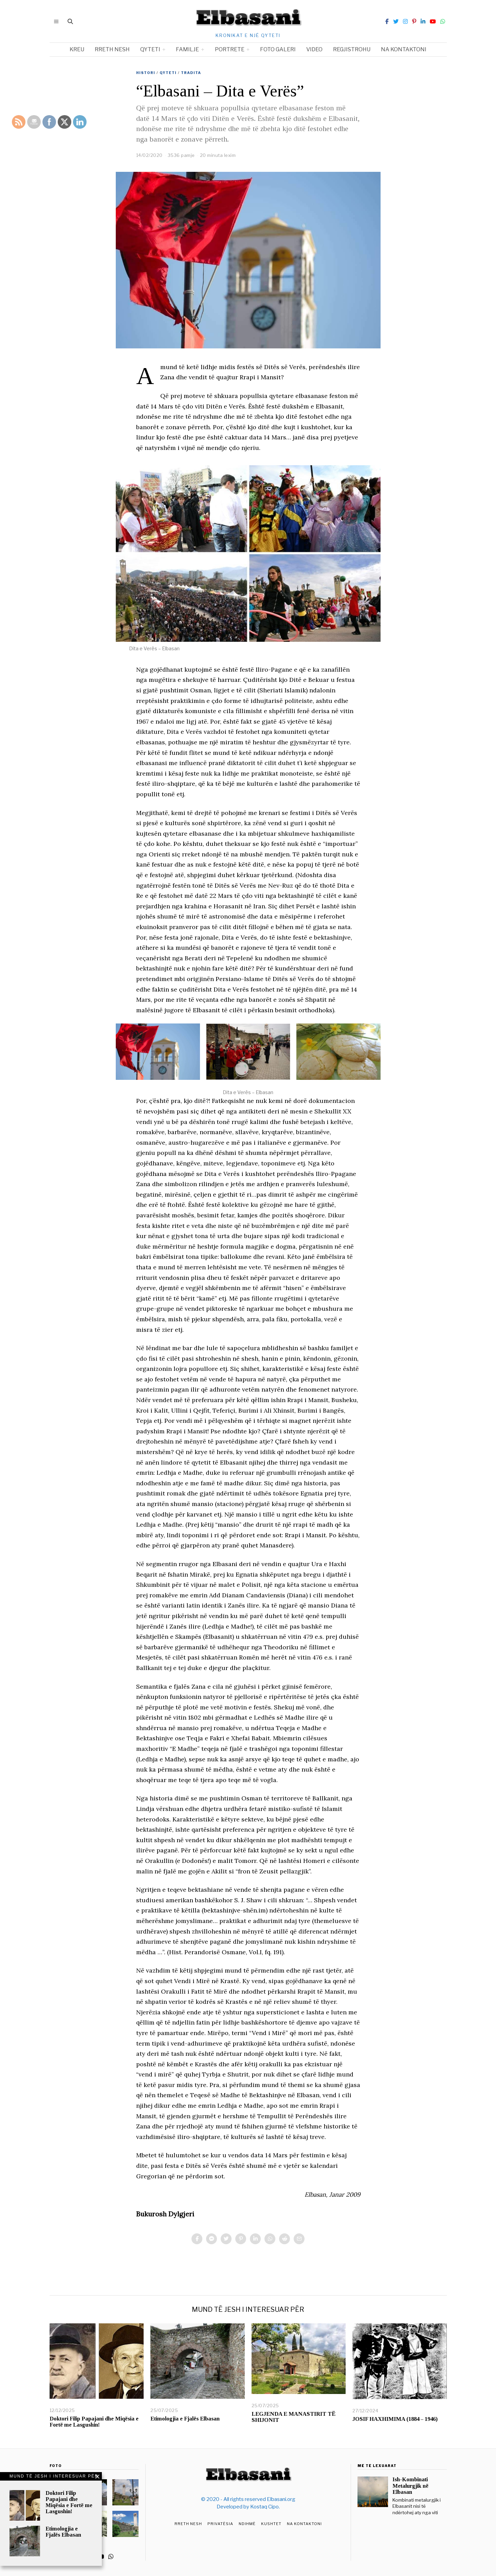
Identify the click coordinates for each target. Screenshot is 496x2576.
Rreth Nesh (188, 2523)
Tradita (191, 73)
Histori (145, 73)
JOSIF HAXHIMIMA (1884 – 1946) (395, 2419)
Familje (187, 49)
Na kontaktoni (403, 49)
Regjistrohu (351, 49)
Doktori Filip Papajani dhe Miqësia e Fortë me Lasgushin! (94, 2421)
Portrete (229, 49)
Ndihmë (247, 2523)
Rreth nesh (112, 49)
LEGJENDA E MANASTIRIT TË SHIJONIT (293, 2417)
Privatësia (220, 2523)
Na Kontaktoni (304, 2523)
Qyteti (150, 49)
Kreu (77, 49)
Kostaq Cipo (264, 2507)
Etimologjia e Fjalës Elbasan (185, 2418)
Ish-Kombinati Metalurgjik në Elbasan (410, 2485)
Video (314, 49)
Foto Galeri (278, 49)
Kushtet (271, 2523)
